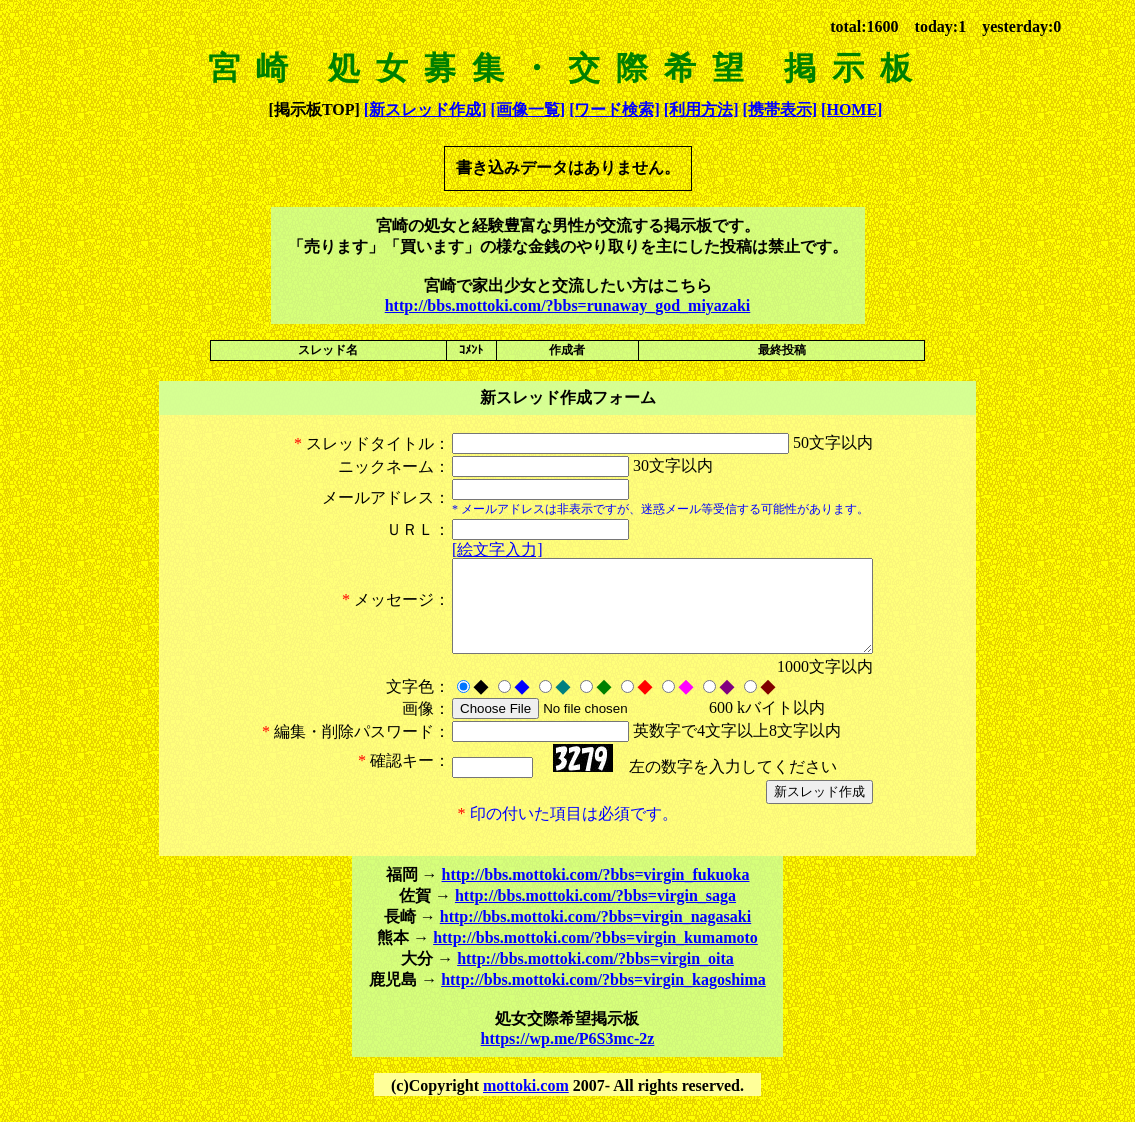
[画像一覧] (527, 109)
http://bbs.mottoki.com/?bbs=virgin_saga (595, 913)
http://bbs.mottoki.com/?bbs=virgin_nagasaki (595, 934)
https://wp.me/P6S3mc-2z (568, 1056)
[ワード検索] (614, 109)
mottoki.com (526, 1103)
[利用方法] (701, 109)
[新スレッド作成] (425, 109)
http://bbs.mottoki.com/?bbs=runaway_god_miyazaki (568, 305)
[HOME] (851, 109)
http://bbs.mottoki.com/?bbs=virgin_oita (595, 976)
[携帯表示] (779, 109)
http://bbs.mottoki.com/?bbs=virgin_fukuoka (596, 892)
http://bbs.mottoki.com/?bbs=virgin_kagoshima (603, 997)
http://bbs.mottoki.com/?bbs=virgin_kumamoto (595, 955)
